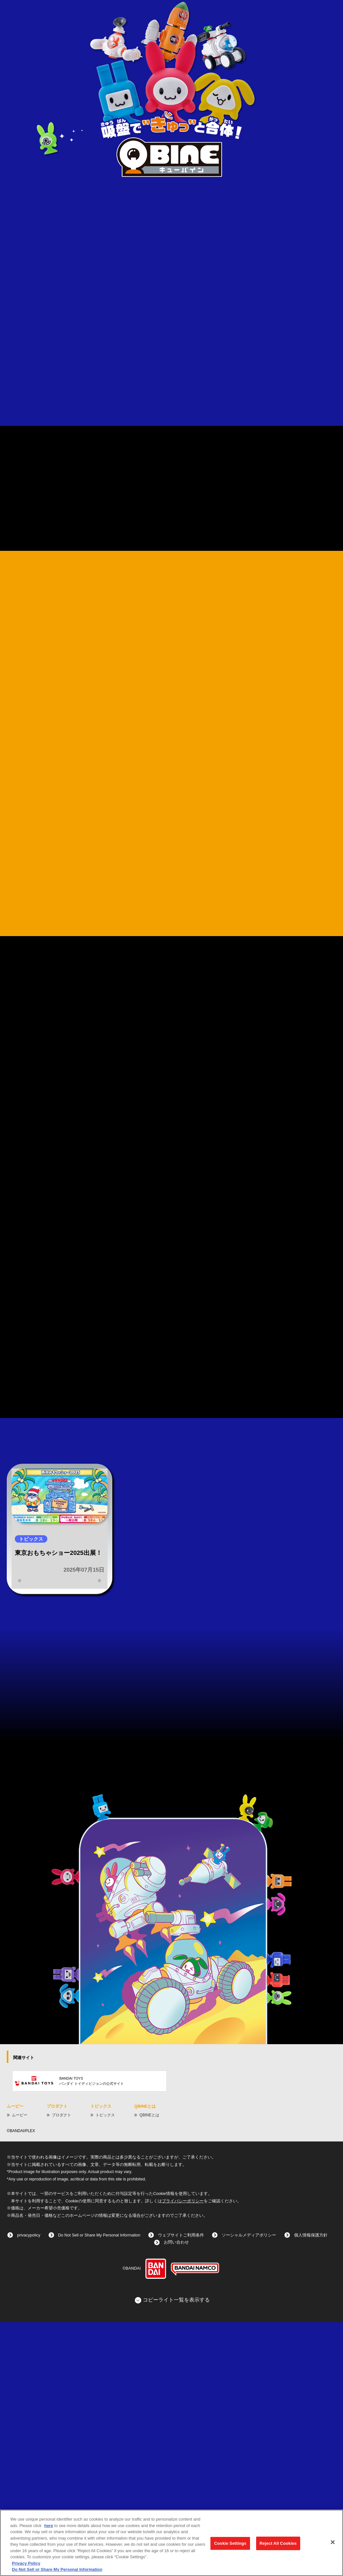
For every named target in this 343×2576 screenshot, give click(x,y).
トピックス (105, 2369)
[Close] (333, 2542)
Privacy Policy (26, 2563)
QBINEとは (149, 2369)
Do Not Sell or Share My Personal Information (99, 2489)
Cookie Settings (230, 2543)
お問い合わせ (176, 2496)
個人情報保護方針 (311, 2489)
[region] (171, 2543)
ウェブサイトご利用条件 (181, 2489)
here (48, 2525)
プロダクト (61, 2369)
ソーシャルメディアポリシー (249, 2489)
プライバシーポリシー (183, 2455)
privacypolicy (28, 2489)
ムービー (19, 2369)
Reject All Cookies (278, 2543)
